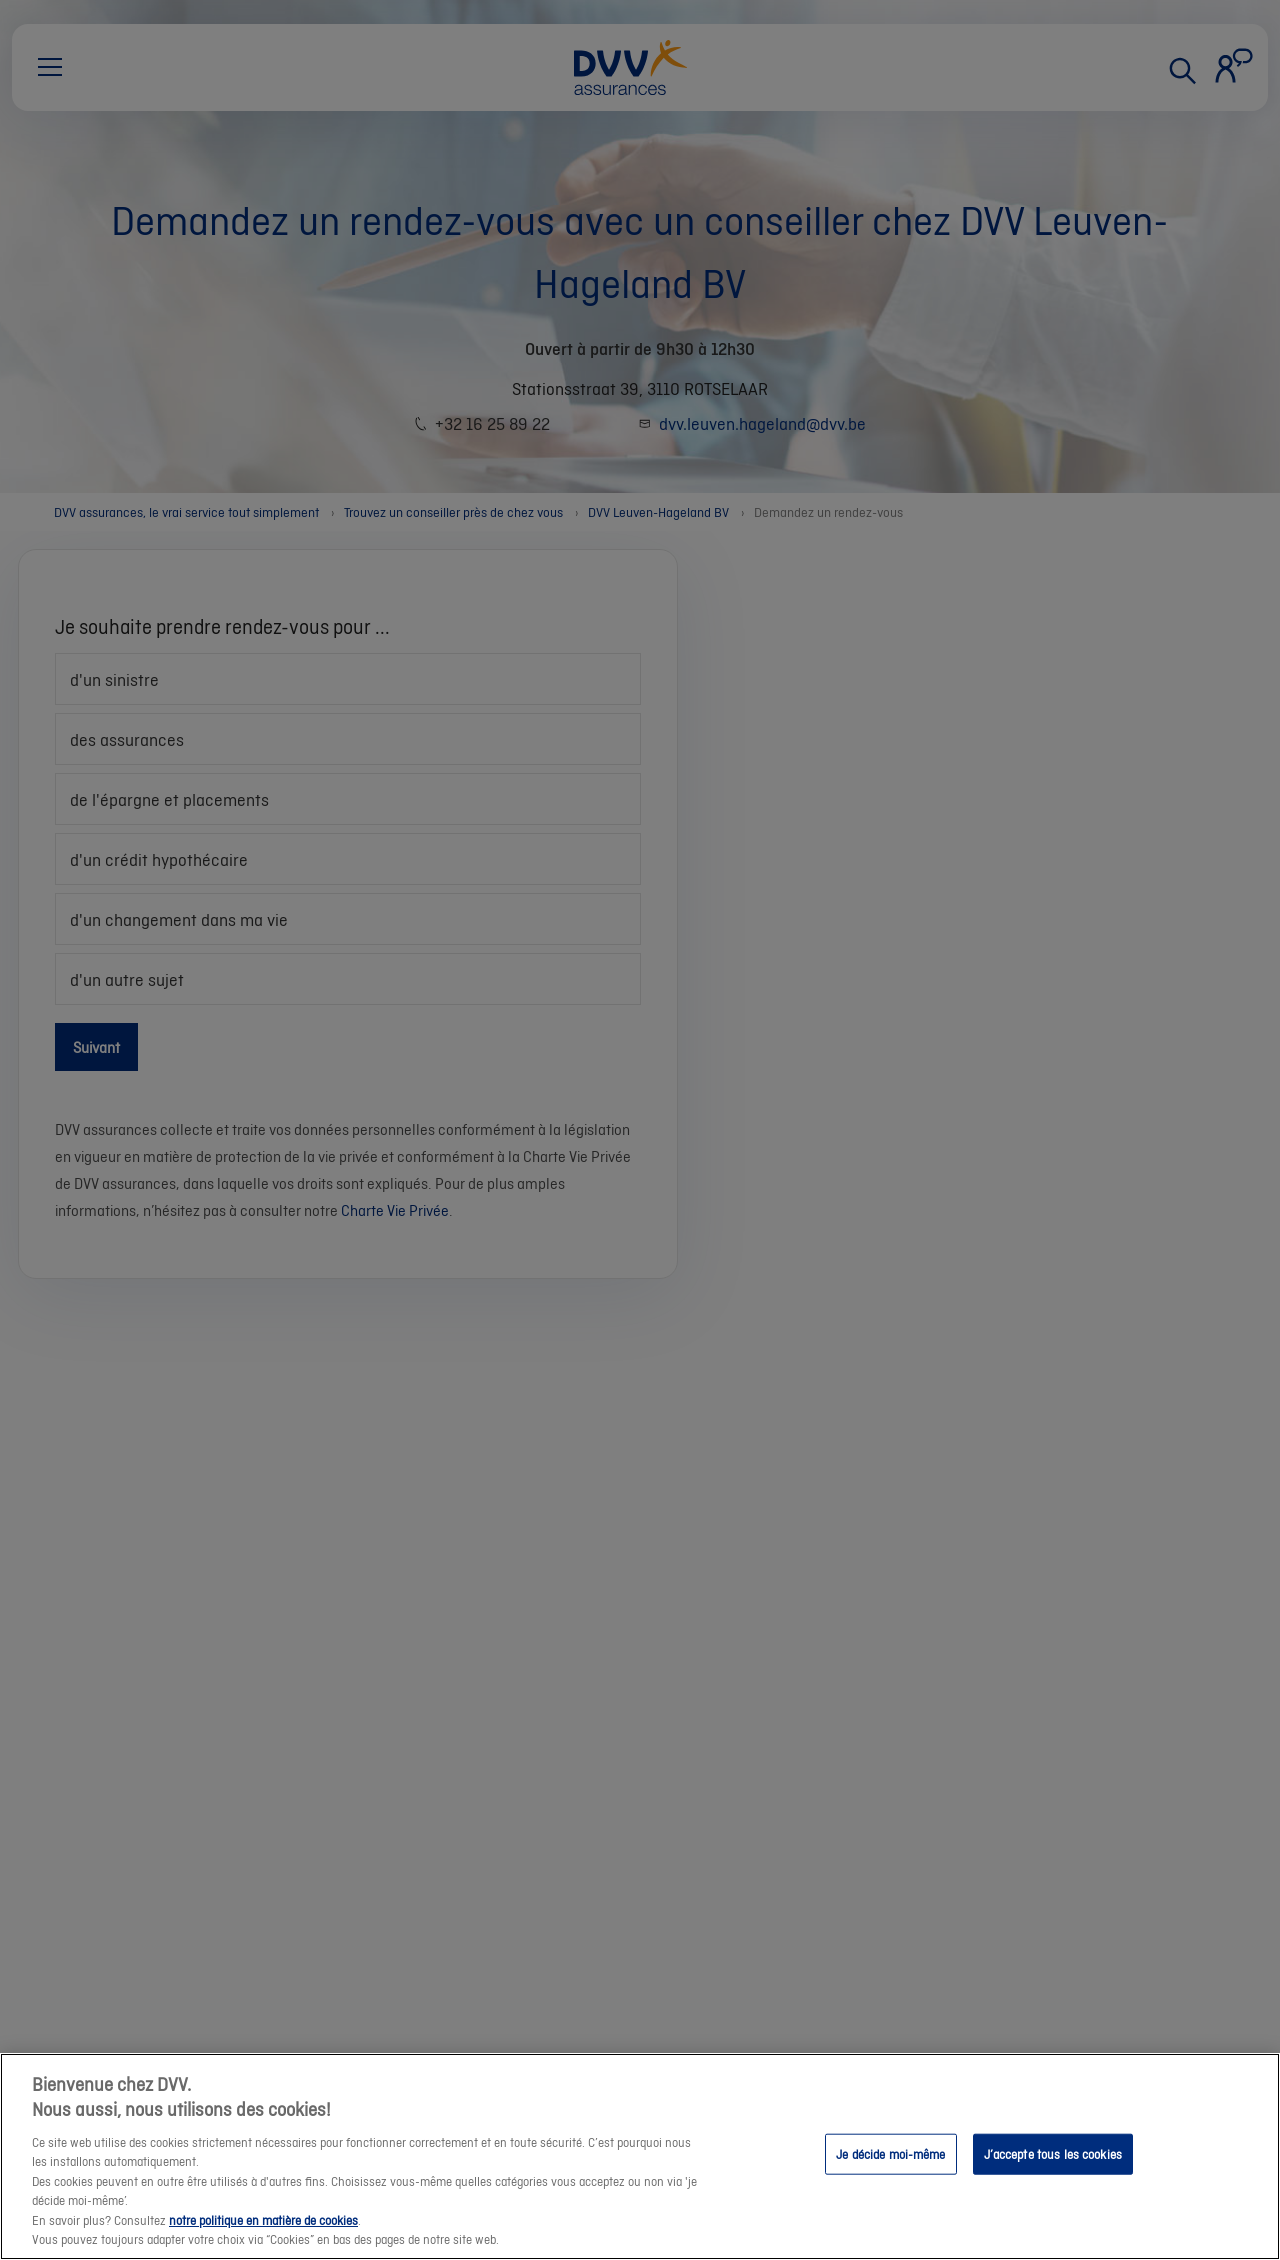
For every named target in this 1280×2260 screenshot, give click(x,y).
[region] (640, 2156)
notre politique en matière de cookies (263, 2220)
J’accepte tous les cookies (1053, 2153)
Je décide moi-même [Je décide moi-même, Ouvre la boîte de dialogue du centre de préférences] (890, 2153)
